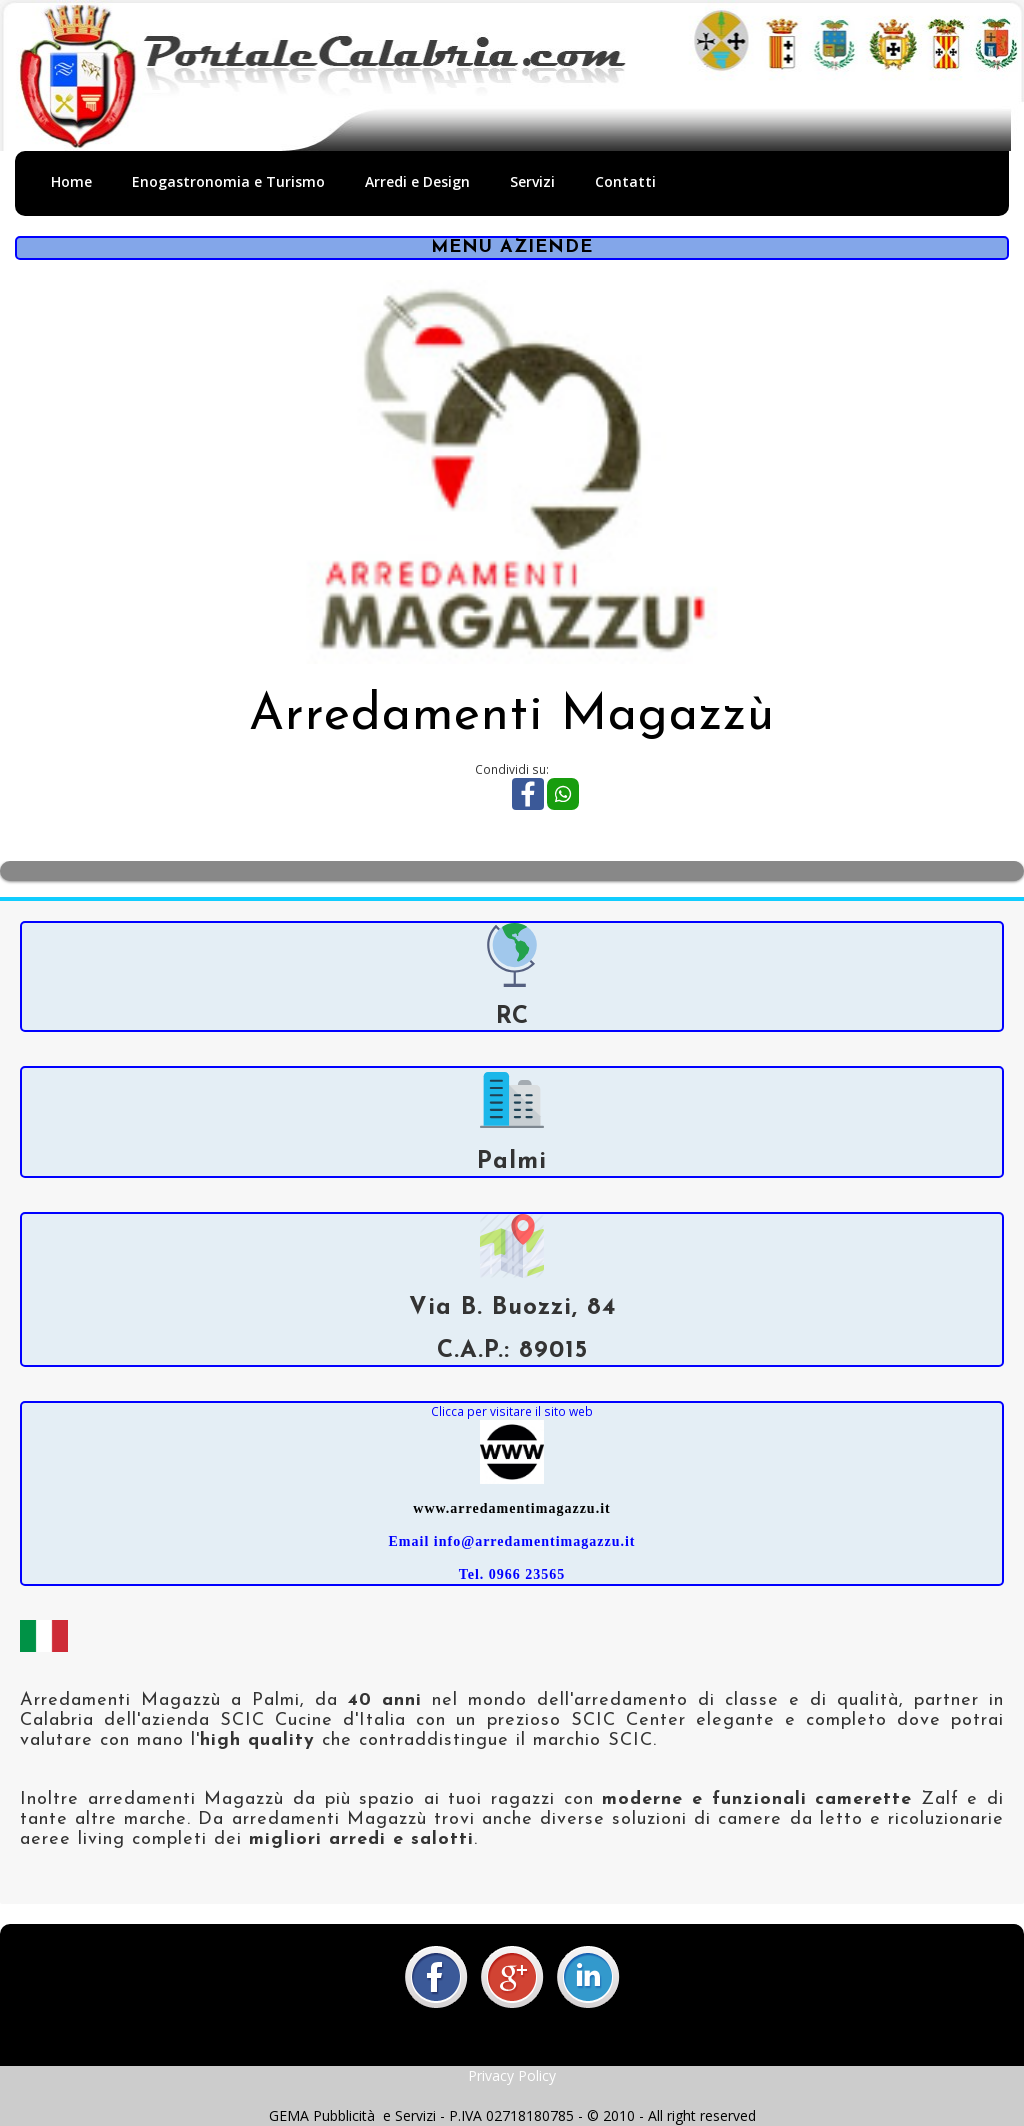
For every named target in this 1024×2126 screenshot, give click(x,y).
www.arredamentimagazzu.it (511, 1508)
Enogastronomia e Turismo (228, 181)
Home (71, 181)
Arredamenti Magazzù (512, 716)
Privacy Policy (512, 2075)
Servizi (532, 181)
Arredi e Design (417, 181)
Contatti (625, 181)
